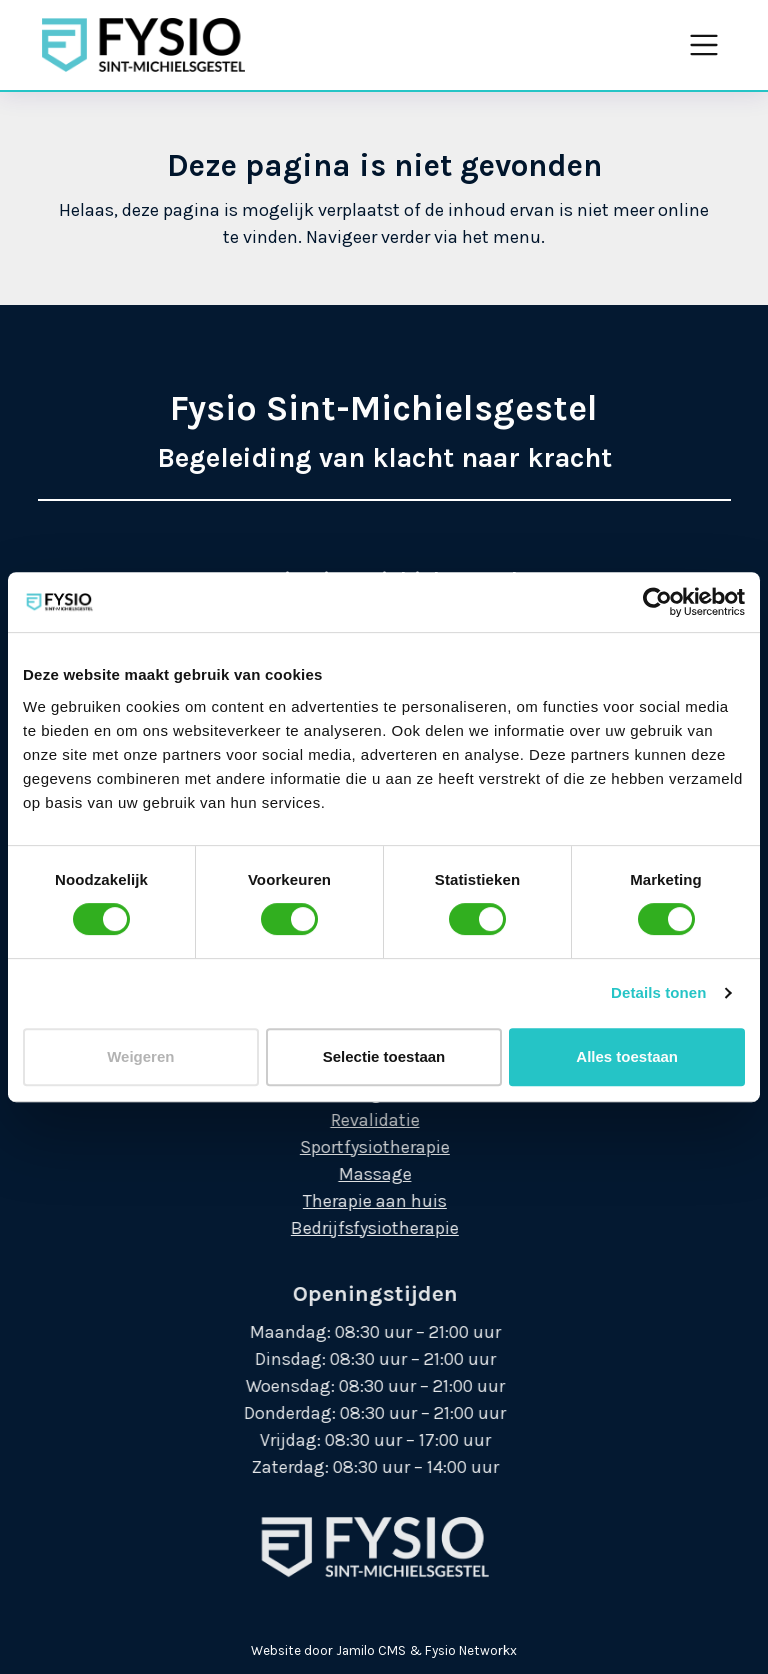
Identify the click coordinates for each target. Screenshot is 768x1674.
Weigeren (140, 1056)
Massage (353, 1174)
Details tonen (658, 992)
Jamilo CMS (371, 1650)
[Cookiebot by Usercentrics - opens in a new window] (657, 602)
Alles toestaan (627, 1056)
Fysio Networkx (471, 1650)
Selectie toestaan (384, 1056)
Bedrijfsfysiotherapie (354, 1228)
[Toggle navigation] (703, 45)
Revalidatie (353, 1120)
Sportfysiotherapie (354, 1147)
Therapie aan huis (354, 1201)
